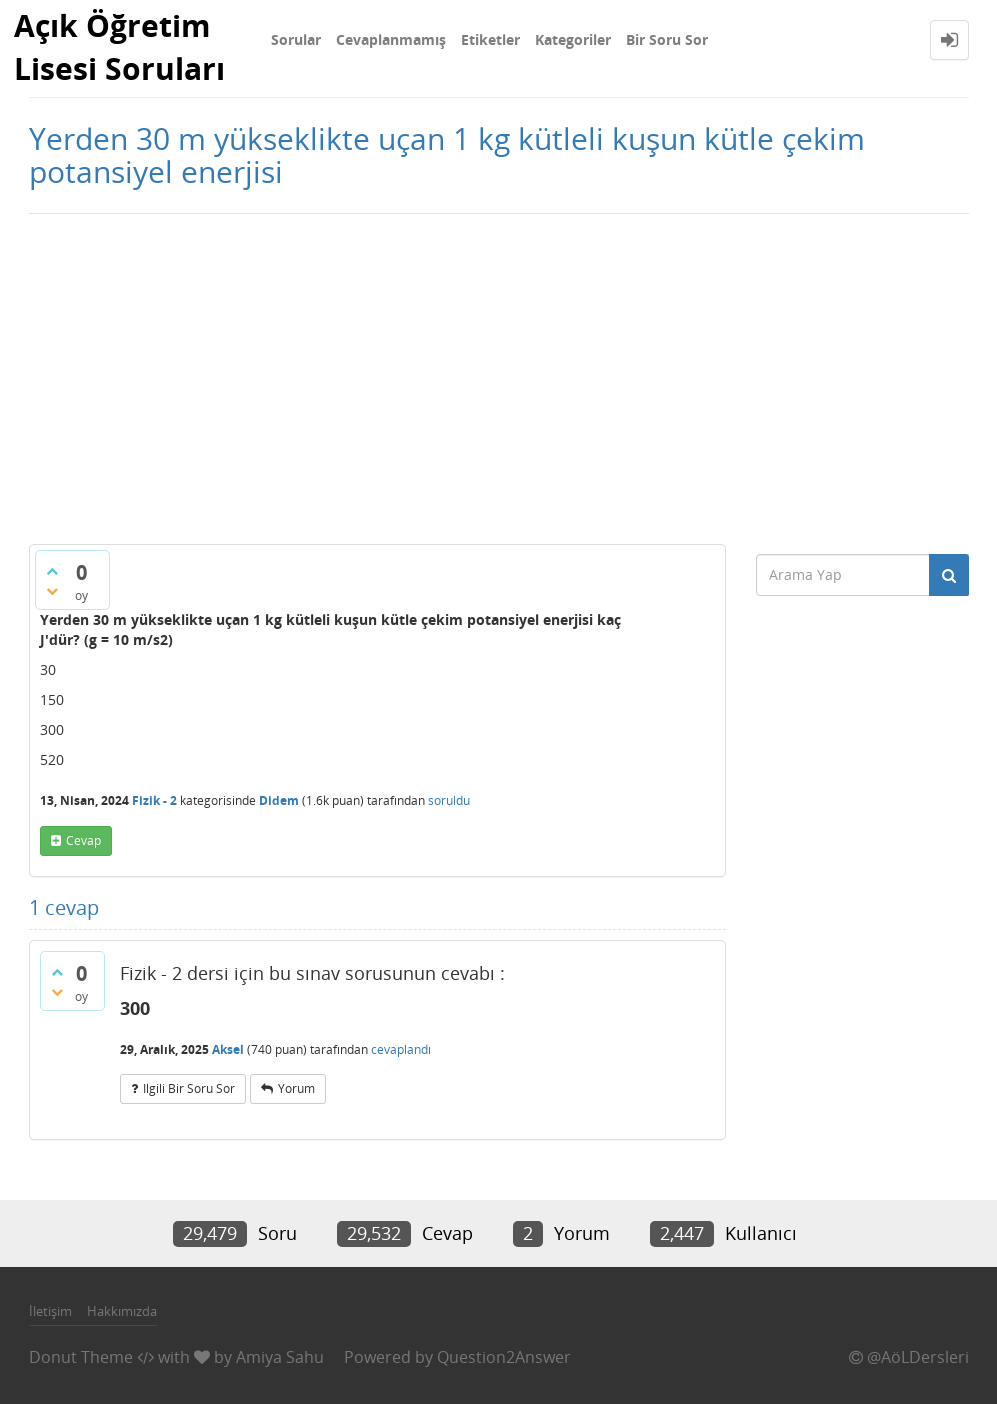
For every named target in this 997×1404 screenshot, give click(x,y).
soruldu (449, 800)
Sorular (296, 39)
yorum (296, 1088)
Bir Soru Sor (667, 39)
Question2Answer (504, 1357)
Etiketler (490, 39)
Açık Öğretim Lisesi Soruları (119, 47)
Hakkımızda (122, 1311)
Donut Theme (81, 1357)
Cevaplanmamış (391, 39)
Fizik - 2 (154, 800)
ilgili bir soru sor (189, 1088)
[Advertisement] (498, 374)
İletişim (50, 1311)
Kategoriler (573, 39)
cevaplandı (401, 1049)
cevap (83, 840)
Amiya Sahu (280, 1357)
